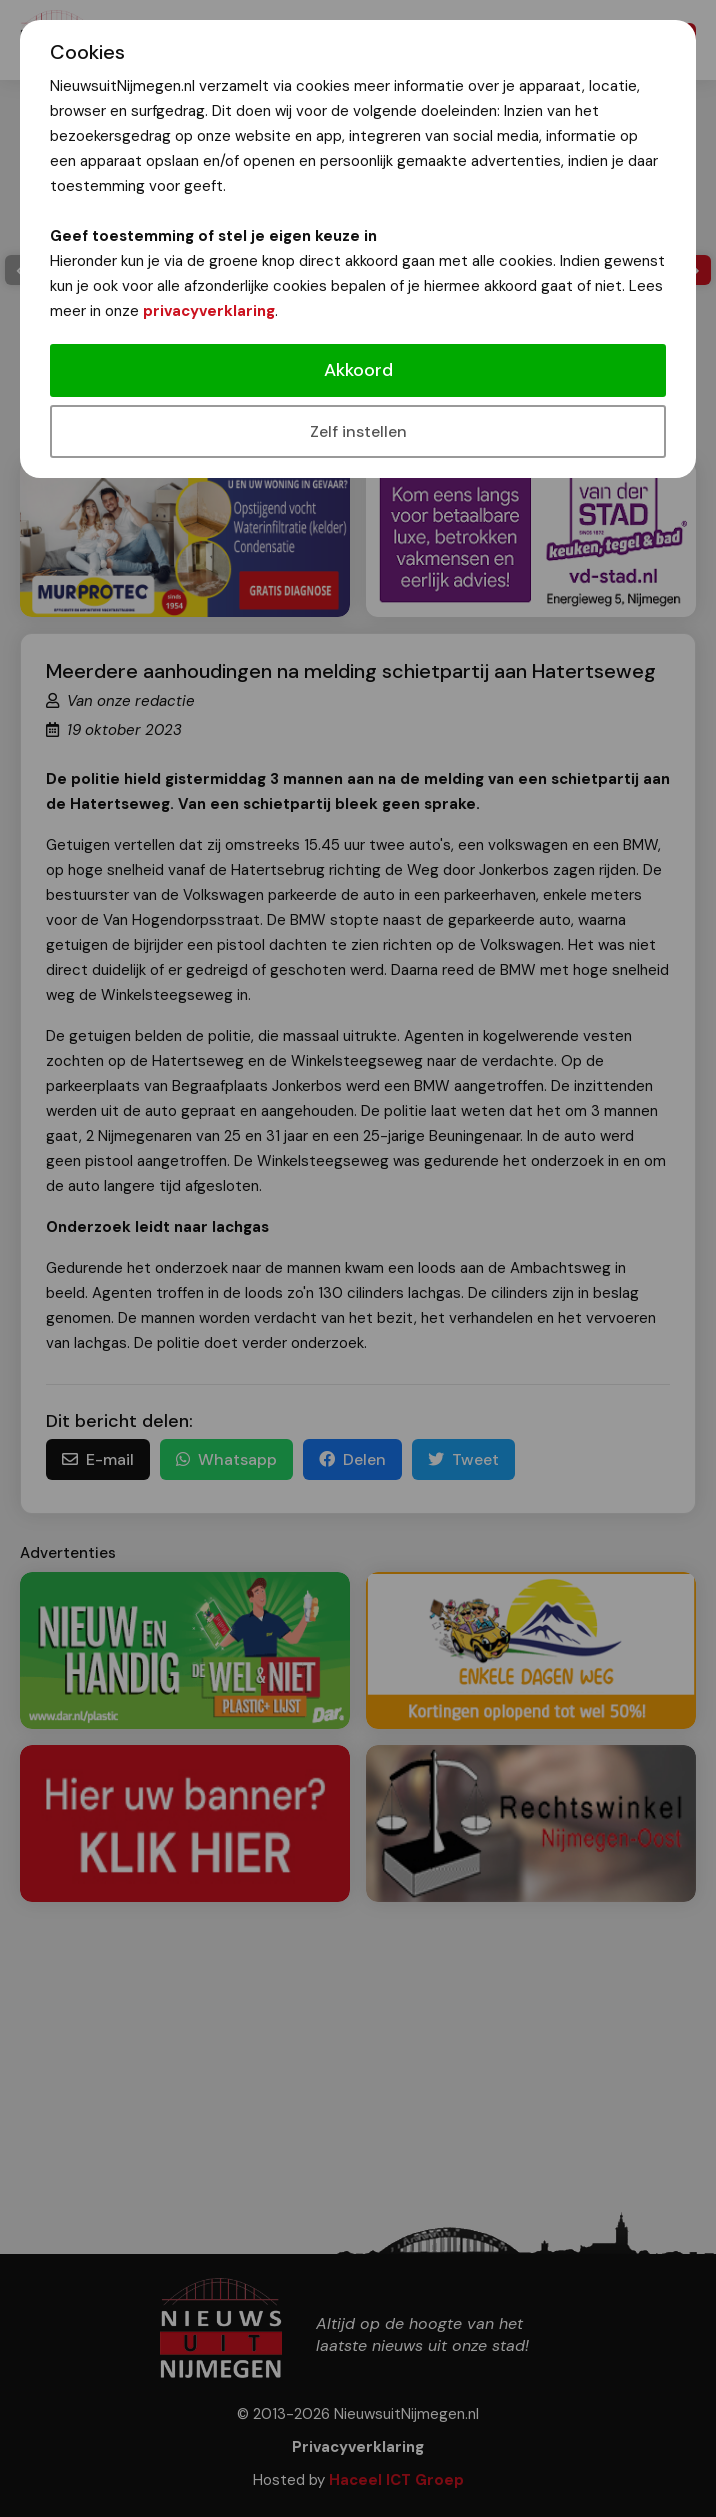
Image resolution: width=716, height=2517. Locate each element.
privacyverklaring (209, 311)
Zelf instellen (358, 431)
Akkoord (358, 370)
